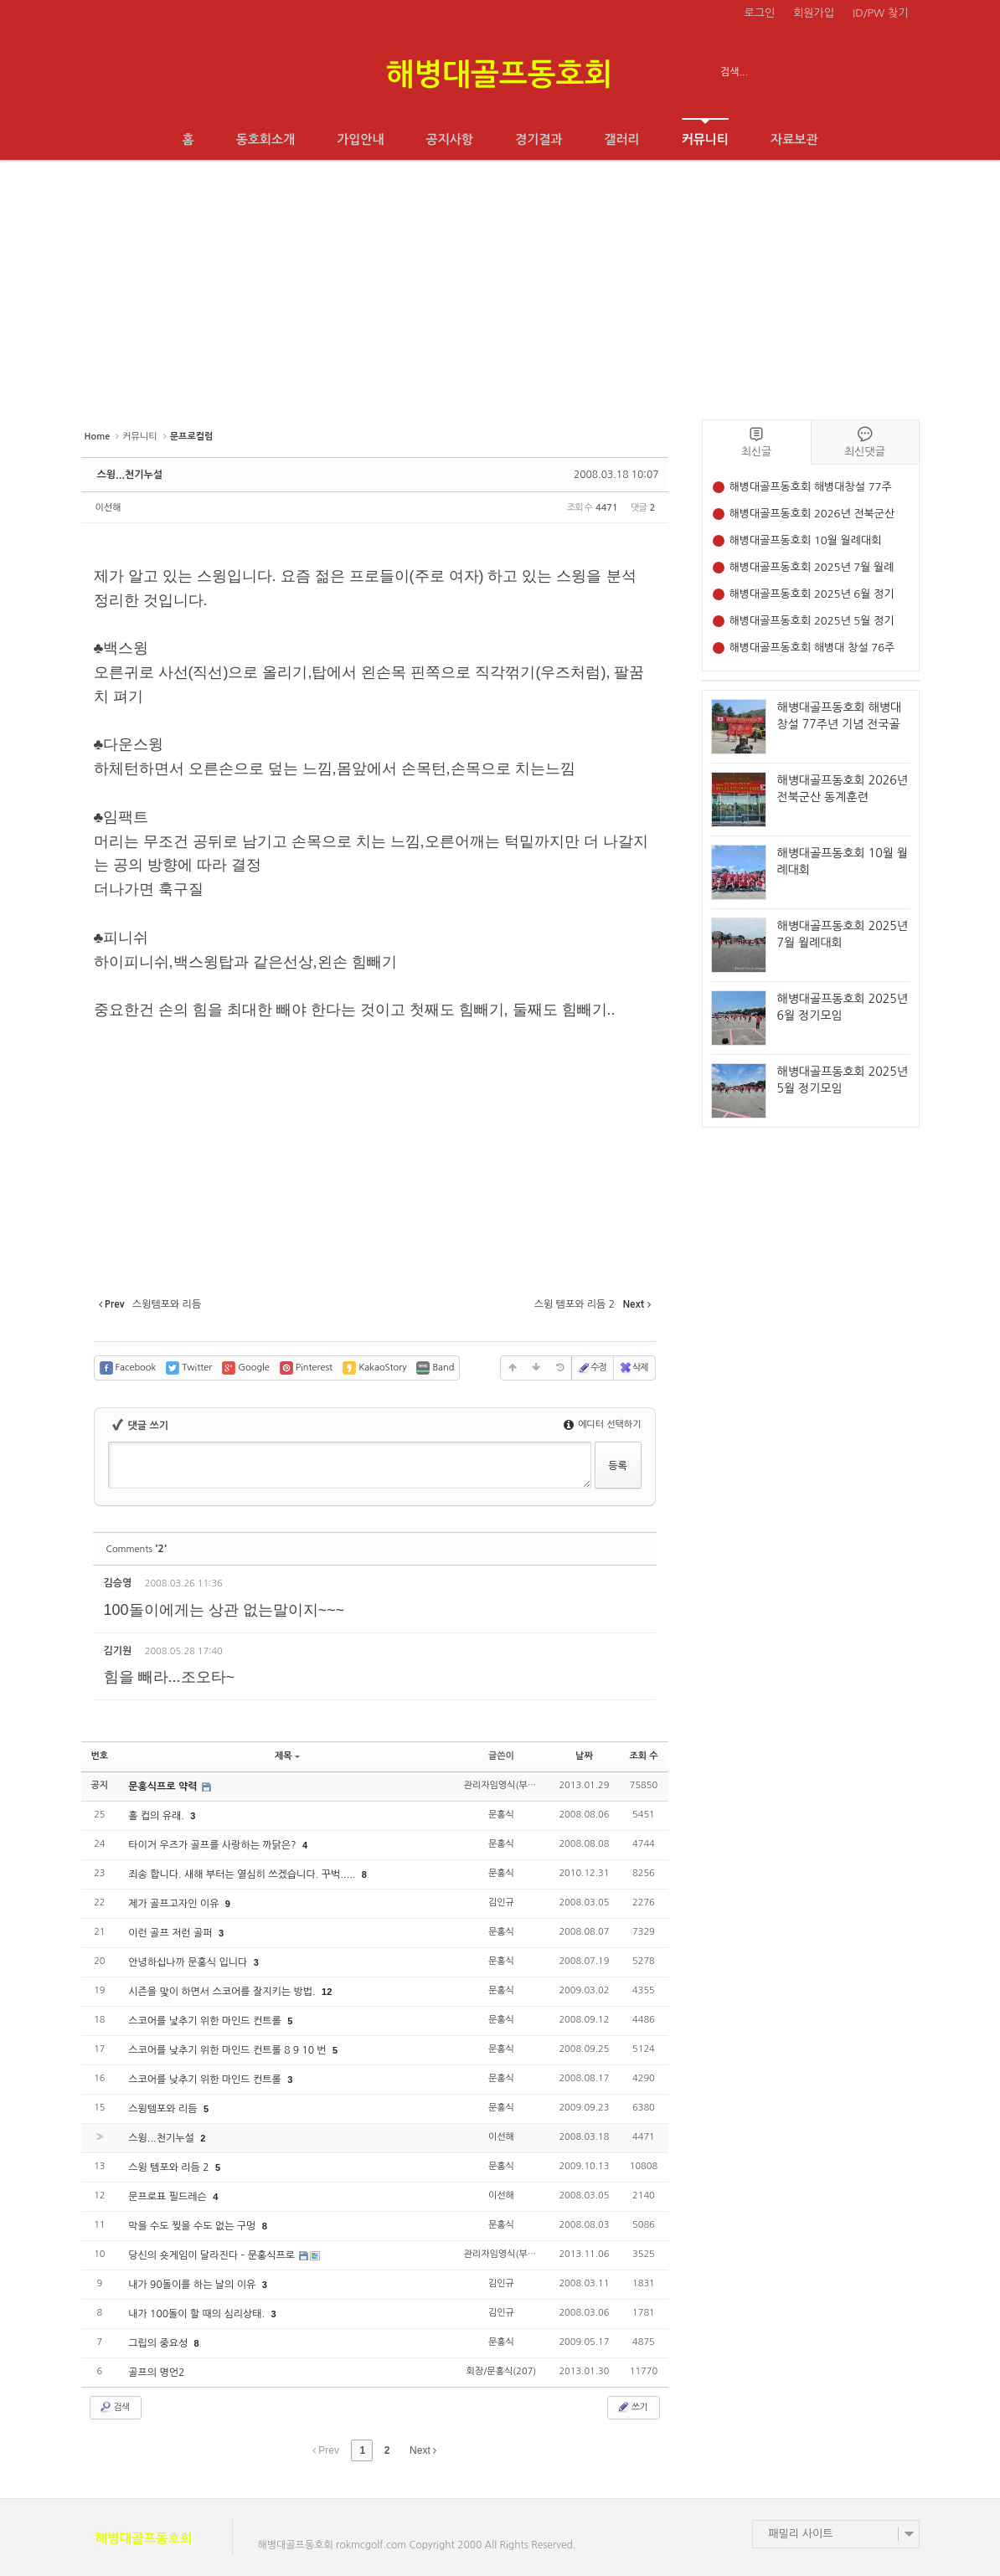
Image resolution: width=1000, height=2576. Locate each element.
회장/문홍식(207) (501, 2371)
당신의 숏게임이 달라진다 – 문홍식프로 (212, 2255)
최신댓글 (865, 441)
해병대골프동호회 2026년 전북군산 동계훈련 (812, 515)
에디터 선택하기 (603, 1424)
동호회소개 (266, 139)
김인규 (501, 1902)
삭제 (633, 1368)
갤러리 (621, 139)
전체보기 (129, 72)
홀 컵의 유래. (157, 1816)
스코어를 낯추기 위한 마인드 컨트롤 (206, 2021)
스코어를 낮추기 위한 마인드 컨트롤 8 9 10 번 (228, 2050)
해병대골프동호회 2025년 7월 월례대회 (811, 569)
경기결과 (538, 139)
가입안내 (360, 139)
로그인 (760, 13)
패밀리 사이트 (801, 2533)
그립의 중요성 (159, 2343)
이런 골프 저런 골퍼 (171, 1933)
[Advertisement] (500, 285)
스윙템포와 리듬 (164, 2109)
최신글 (757, 441)
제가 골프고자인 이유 (175, 1904)
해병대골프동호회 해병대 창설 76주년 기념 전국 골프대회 (812, 649)
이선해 (108, 507)
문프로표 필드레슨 (168, 2197)
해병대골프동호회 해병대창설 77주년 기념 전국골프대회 (810, 488)
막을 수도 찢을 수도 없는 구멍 (193, 2226)
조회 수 (643, 1756)
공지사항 (449, 139)
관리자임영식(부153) (505, 1785)
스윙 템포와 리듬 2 (170, 2167)
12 (327, 1992)
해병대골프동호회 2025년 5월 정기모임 (811, 622)
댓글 (631, 1653)
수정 (591, 1368)
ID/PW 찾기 (880, 13)
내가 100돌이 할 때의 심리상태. (197, 2314)
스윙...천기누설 (130, 475)
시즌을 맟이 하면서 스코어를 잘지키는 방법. (223, 1992)
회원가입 (813, 13)
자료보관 (794, 139)
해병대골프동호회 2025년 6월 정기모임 (811, 596)
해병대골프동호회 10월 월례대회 (805, 540)
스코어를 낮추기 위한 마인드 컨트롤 (206, 2080)
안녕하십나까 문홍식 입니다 (189, 1962)
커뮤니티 (705, 132)
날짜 (584, 1756)
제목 (287, 1756)
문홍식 (501, 1814)
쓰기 (631, 2407)
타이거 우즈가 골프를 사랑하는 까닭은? (213, 1845)
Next (423, 2450)
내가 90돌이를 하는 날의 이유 (193, 2285)
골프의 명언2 (156, 2373)
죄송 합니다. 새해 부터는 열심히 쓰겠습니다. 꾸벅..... (243, 1874)
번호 (100, 1756)
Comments (137, 1549)
